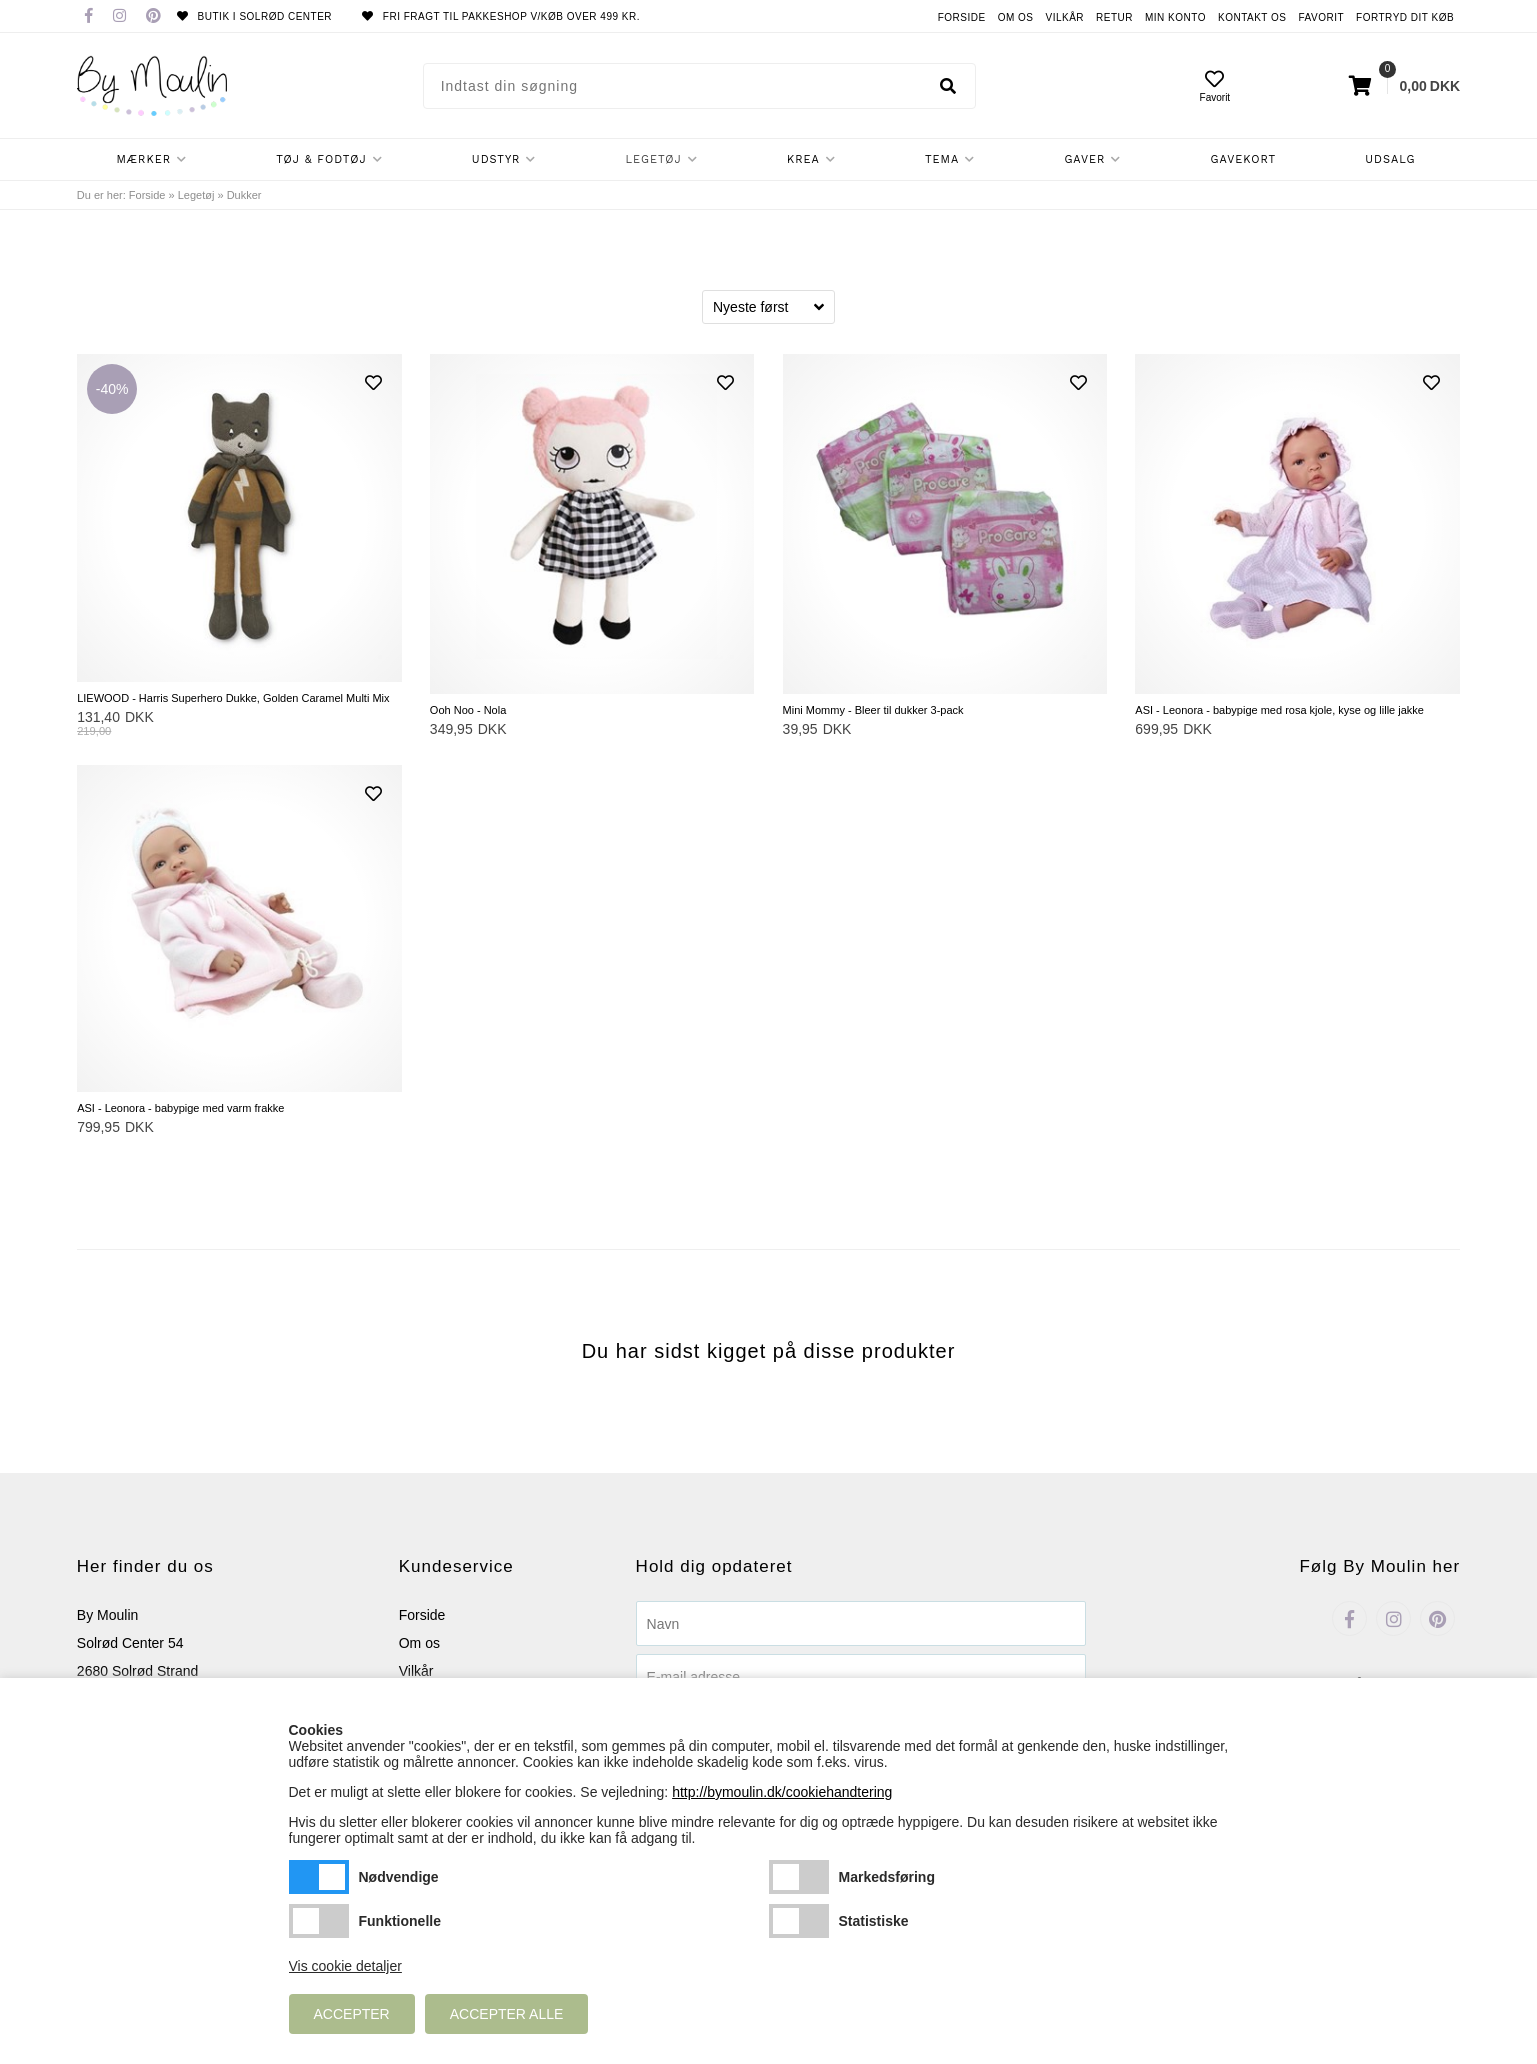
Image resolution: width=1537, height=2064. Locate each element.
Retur (1114, 17)
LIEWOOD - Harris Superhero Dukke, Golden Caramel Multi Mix (233, 698)
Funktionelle (319, 1921)
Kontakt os (1252, 17)
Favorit (1322, 17)
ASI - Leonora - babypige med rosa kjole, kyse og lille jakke (1279, 710)
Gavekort (1244, 159)
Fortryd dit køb (1405, 17)
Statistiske (799, 1921)
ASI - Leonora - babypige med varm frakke (180, 1108)
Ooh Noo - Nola (468, 710)
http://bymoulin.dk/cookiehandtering (782, 1792)
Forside (962, 17)
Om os (1016, 17)
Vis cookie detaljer (345, 1966)
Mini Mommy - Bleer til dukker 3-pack (873, 710)
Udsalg (1390, 159)
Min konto (1175, 17)
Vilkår (1064, 17)
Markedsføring (799, 1877)
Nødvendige (319, 1877)
